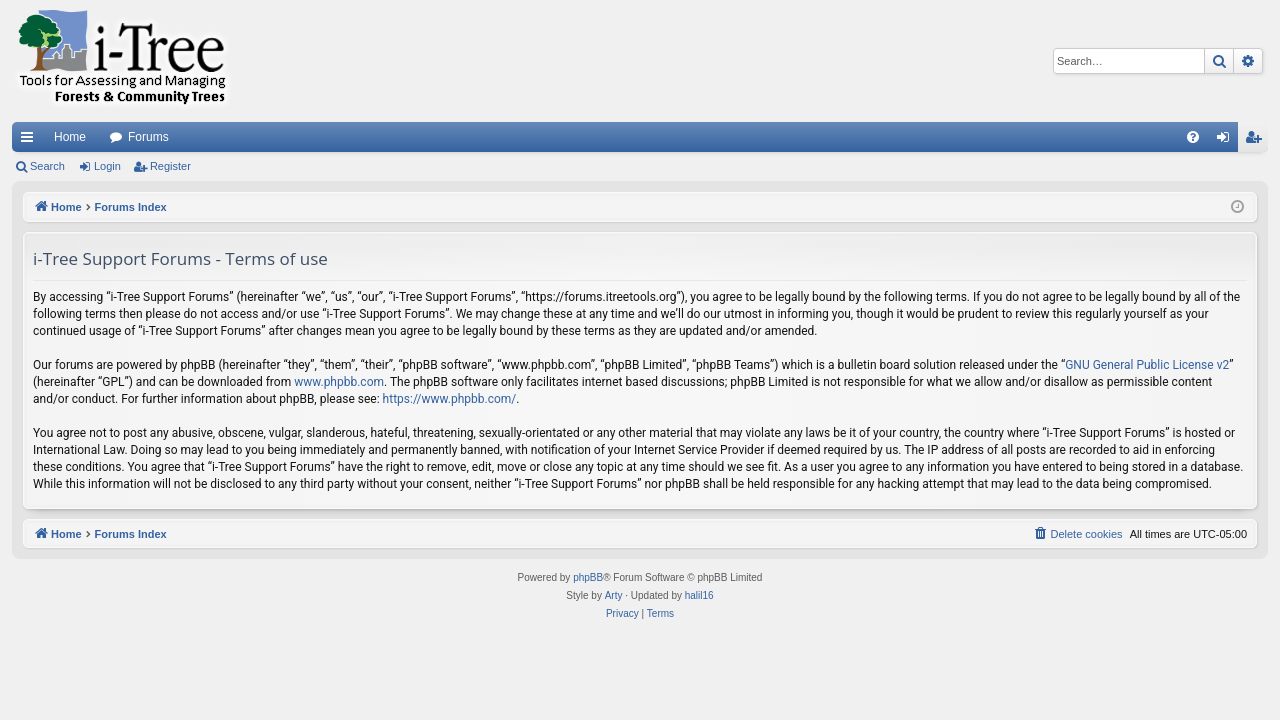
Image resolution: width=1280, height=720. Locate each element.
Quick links (31, 141)
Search (47, 166)
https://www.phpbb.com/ (450, 399)
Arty (614, 595)
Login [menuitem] (1227, 141)
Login (107, 166)
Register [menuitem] (1257, 141)
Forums (148, 137)
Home (70, 137)
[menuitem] (1193, 137)
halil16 (699, 595)
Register (170, 166)
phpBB (588, 577)
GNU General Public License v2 (1147, 365)
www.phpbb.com (339, 382)
